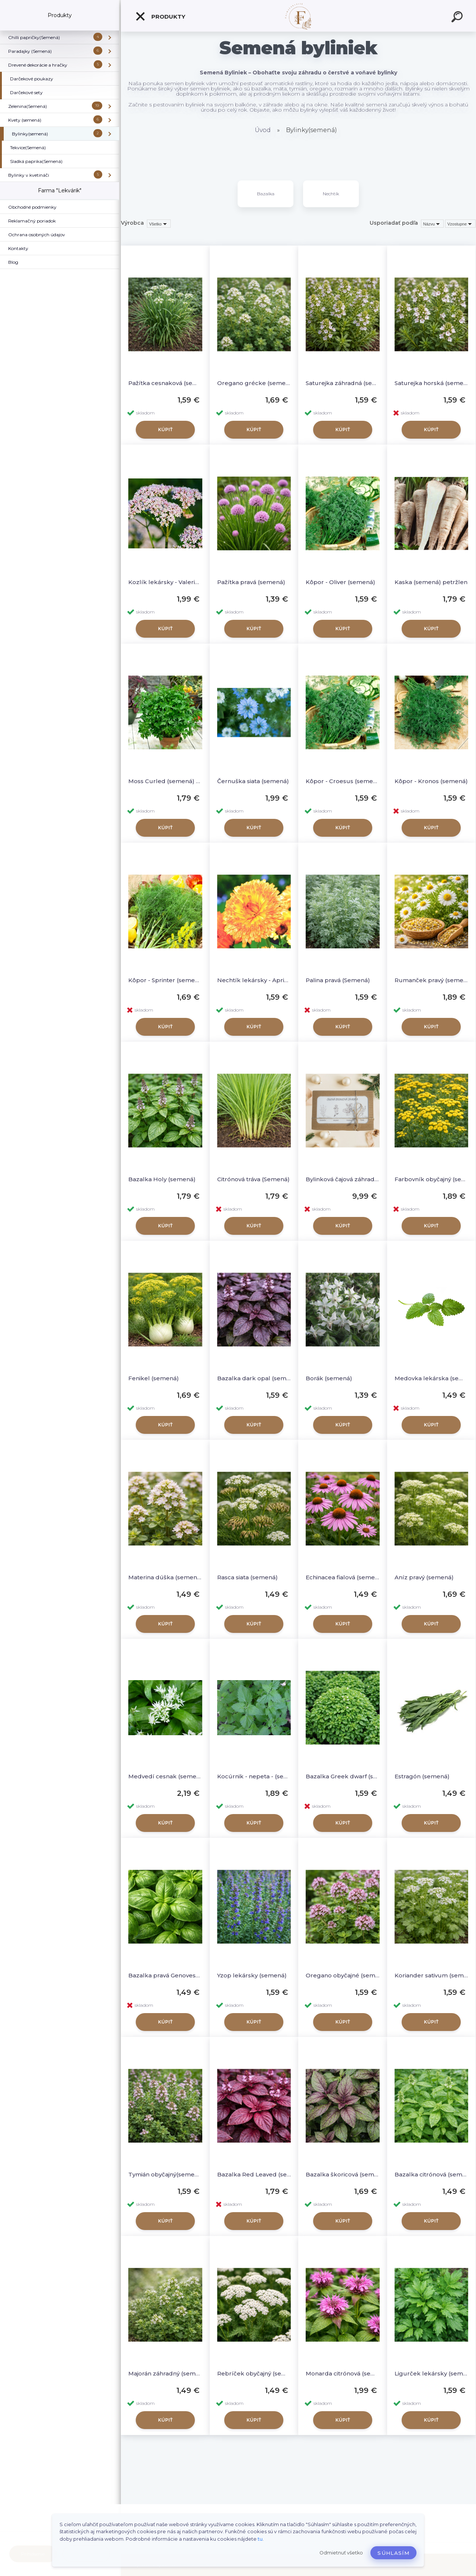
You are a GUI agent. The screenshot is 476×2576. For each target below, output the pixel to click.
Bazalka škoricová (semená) (343, 2174)
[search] (458, 17)
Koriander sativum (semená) (432, 1975)
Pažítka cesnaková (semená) (165, 383)
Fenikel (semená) (153, 1378)
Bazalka (265, 193)
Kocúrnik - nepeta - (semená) (254, 1776)
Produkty (160, 16)
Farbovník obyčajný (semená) (432, 1179)
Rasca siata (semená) (247, 1577)
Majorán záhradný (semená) (165, 2373)
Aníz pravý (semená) (424, 1577)
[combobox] (432, 224)
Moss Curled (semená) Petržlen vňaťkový (165, 781)
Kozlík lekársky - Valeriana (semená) (165, 582)
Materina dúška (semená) (165, 1577)
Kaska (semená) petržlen (431, 582)
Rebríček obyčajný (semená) (254, 2373)
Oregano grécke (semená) (254, 383)
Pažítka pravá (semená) (251, 582)
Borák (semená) (329, 1378)
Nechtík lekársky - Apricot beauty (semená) (254, 980)
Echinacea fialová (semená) (343, 1577)
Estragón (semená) (422, 1776)
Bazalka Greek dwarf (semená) (343, 1776)
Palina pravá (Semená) (338, 980)
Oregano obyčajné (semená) (343, 1975)
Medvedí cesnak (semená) (165, 1776)
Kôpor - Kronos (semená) (431, 781)
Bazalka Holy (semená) (162, 1179)
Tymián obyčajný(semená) (165, 2174)
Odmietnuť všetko (341, 2553)
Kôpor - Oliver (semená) (340, 582)
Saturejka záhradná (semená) (343, 383)
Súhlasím (393, 2553)
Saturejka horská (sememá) (432, 383)
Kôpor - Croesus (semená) (343, 781)
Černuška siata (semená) (253, 781)
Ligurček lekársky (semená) (432, 2373)
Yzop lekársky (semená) (252, 1975)
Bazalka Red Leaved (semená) (254, 2174)
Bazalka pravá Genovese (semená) (165, 1975)
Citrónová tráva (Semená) (253, 1179)
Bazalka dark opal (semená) (254, 1378)
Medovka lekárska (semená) (432, 1378)
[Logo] (298, 15)
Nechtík (331, 193)
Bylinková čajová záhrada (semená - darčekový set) (343, 1179)
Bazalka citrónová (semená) (432, 2174)
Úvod (263, 130)
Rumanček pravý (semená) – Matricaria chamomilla (432, 980)
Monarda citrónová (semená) (343, 2373)
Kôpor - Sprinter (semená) (165, 980)
